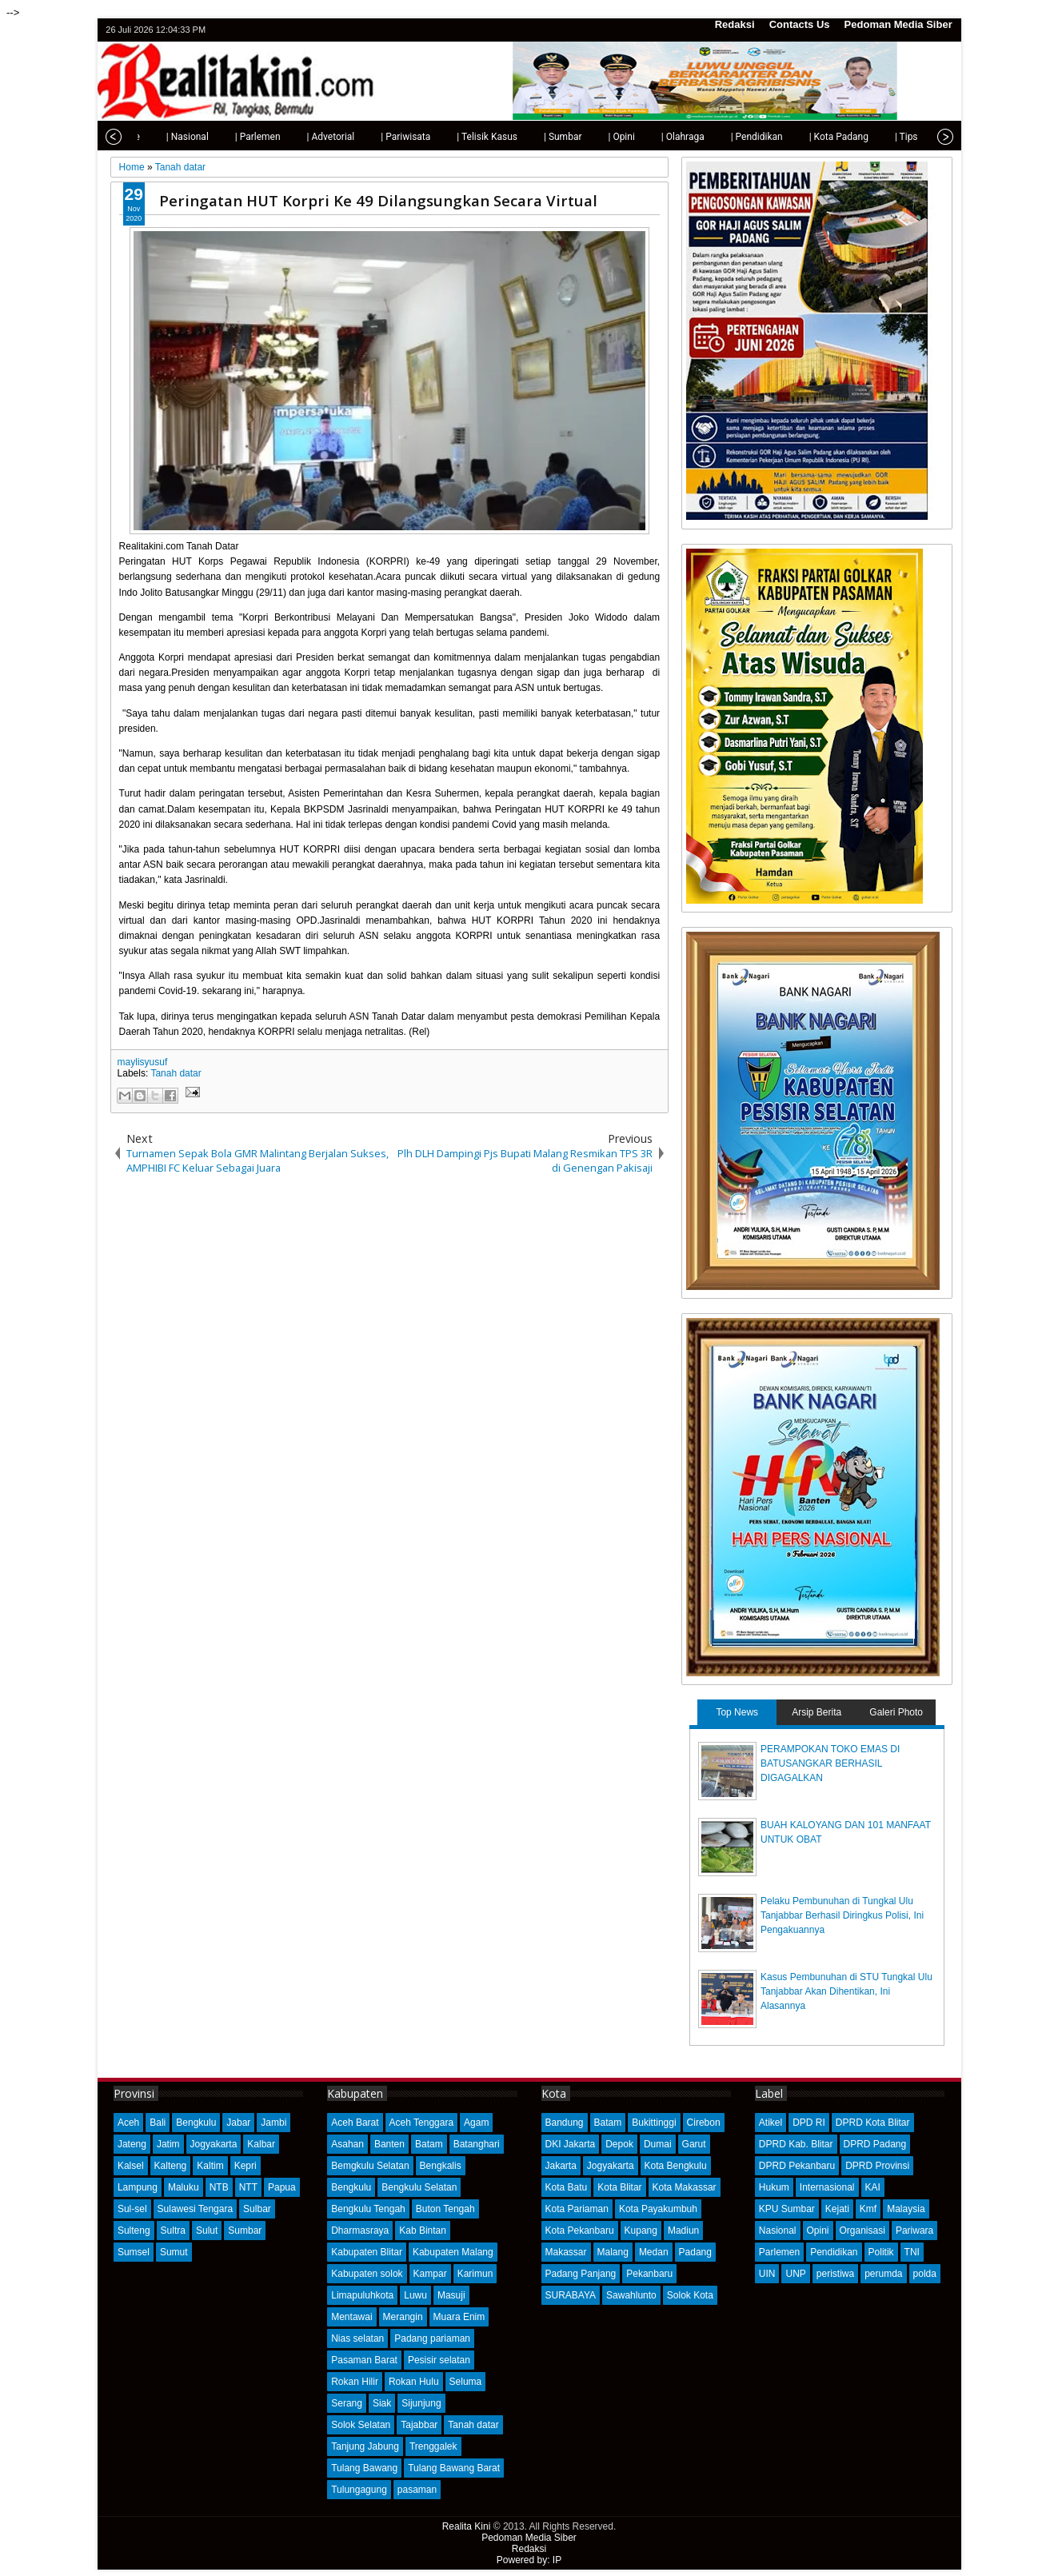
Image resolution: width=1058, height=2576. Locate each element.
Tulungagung (359, 2489)
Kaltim (210, 2165)
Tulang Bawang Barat (454, 2468)
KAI (872, 2187)
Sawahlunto (631, 2295)
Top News (737, 1712)
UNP (795, 2273)
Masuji (451, 2295)
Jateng (132, 2144)
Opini (818, 2230)
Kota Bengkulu (676, 2165)
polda (924, 2273)
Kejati (837, 2209)
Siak (382, 2403)
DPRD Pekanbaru (797, 2165)
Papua (282, 2187)
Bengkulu (196, 2122)
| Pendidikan (723, 136)
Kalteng (170, 2165)
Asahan (347, 2144)
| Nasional (153, 136)
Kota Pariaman (577, 2209)
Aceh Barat (354, 2122)
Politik (881, 2252)
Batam (429, 2144)
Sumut (174, 2252)
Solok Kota (690, 2295)
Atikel (770, 2122)
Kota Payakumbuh (658, 2209)
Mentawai (351, 2316)
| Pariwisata (371, 136)
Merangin (403, 2316)
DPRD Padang (875, 2144)
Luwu (415, 2295)
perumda (883, 2273)
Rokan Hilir (354, 2381)
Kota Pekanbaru (579, 2230)
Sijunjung (421, 2403)
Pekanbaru (649, 2273)
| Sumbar (528, 136)
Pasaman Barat (364, 2360)
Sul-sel (132, 2209)
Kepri (245, 2165)
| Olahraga (648, 136)
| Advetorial (297, 136)
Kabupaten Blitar (366, 2252)
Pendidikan (833, 2252)
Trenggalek (433, 2446)
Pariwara (914, 2230)
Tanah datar (175, 1073)
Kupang (641, 2230)
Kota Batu (566, 2187)
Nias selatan (357, 2338)
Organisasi (862, 2230)
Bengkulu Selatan (419, 2187)
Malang (613, 2252)
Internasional (827, 2187)
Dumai (658, 2144)
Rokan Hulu (414, 2381)
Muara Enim (459, 2316)
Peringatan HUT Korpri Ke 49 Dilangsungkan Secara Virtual (378, 200)
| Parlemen (223, 136)
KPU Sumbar (787, 2209)
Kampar (430, 2273)
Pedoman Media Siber (898, 24)
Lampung (138, 2187)
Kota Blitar (619, 2187)
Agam (476, 2122)
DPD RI (809, 2122)
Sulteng (134, 2230)
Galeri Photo (896, 1712)
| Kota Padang (804, 136)
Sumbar (245, 2230)
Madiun (683, 2230)
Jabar (238, 2122)
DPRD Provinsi (877, 2165)
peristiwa (835, 2273)
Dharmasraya (360, 2230)
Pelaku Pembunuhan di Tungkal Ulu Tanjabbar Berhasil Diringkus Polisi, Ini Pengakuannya (842, 1915)
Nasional (777, 2230)
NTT (248, 2187)
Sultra (173, 2230)
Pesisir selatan (439, 2360)
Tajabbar (419, 2424)
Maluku (183, 2187)
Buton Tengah (445, 2209)
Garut (694, 2144)
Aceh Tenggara (421, 2122)
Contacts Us (799, 24)
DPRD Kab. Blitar (796, 2144)
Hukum (774, 2187)
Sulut (207, 2230)
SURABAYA (571, 2295)
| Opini (586, 136)
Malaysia (905, 2209)
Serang (346, 2403)
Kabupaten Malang (453, 2252)
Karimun (475, 2273)
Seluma (465, 2381)
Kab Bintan (422, 2230)
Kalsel (131, 2165)
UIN (767, 2273)
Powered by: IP (529, 2560)
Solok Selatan (360, 2424)
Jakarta (561, 2165)
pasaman (417, 2489)
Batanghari (476, 2144)
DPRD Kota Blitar (873, 2122)
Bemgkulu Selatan (370, 2165)
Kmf (868, 2209)
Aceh (128, 2122)
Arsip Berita (816, 1712)
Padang (695, 2252)
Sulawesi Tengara (196, 2209)
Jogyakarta (214, 2144)
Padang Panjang (581, 2273)
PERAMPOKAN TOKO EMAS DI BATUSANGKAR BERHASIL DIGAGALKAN (830, 1763)
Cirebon (704, 2122)
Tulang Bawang (364, 2468)
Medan (654, 2252)
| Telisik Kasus (452, 136)
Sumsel (134, 2252)
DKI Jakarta (570, 2144)
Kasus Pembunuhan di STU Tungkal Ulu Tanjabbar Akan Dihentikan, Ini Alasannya (846, 1991)
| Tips (872, 136)
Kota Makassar (685, 2187)
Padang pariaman (432, 2338)
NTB (219, 2187)
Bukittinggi (654, 2122)
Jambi (273, 2122)
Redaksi (735, 24)
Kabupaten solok (366, 2273)
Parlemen (779, 2252)
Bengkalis (440, 2165)
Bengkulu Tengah (368, 2209)
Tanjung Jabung (365, 2446)
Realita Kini (466, 2526)
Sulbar (257, 2209)
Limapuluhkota (362, 2295)
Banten (389, 2144)
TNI (912, 2252)
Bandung (564, 2122)
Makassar (566, 2252)
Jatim (168, 2144)
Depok (619, 2144)
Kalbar (261, 2144)
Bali (158, 2122)
